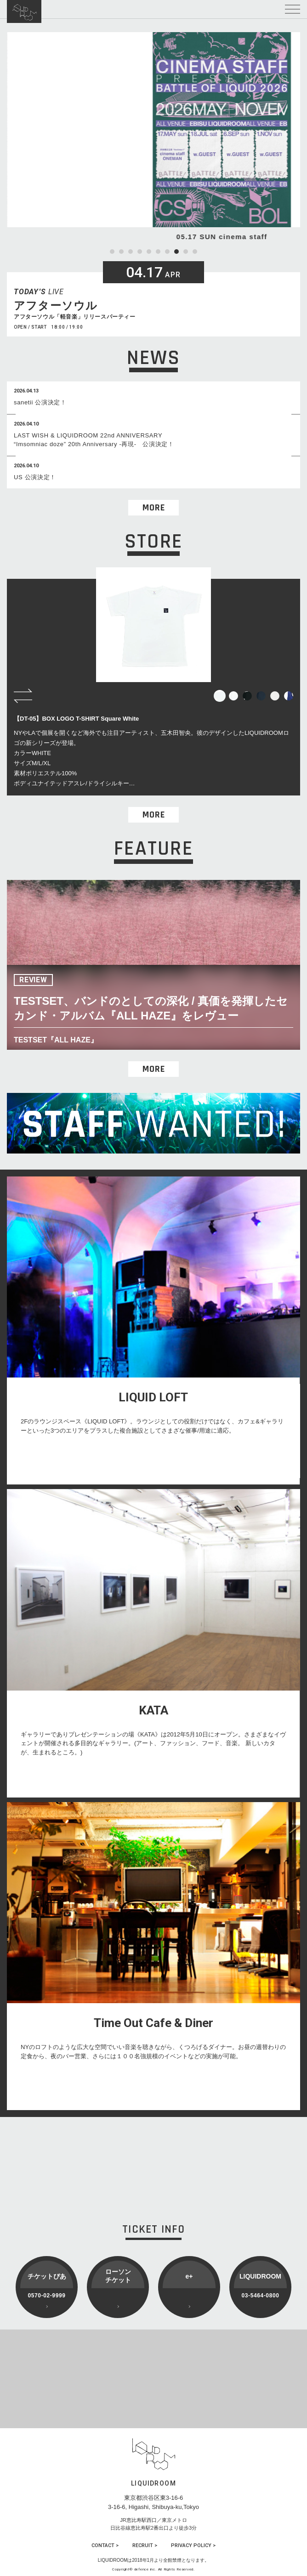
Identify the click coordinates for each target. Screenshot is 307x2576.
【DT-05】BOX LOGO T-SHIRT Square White (76, 718)
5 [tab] (149, 251)
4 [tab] (139, 251)
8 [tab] (176, 251)
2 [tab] (121, 251)
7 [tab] (167, 251)
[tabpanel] (153, 137)
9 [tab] (185, 251)
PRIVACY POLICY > (193, 2545)
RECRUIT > (144, 2545)
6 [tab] (158, 251)
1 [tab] (112, 251)
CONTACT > (105, 2545)
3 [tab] (130, 251)
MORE (153, 508)
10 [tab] (195, 251)
